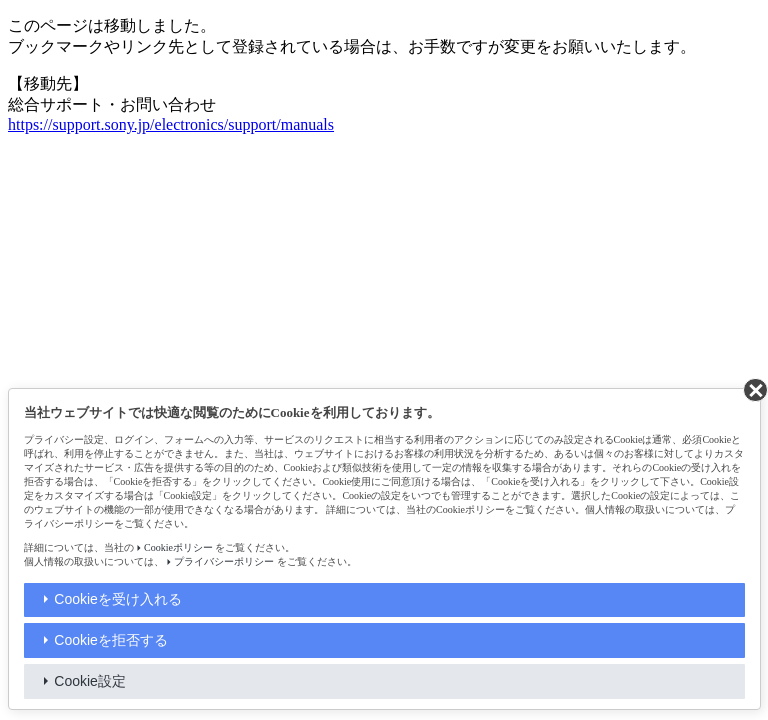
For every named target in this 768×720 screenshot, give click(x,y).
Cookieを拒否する (111, 640)
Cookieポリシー (178, 547)
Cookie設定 (90, 681)
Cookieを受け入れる (118, 599)
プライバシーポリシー (224, 561)
